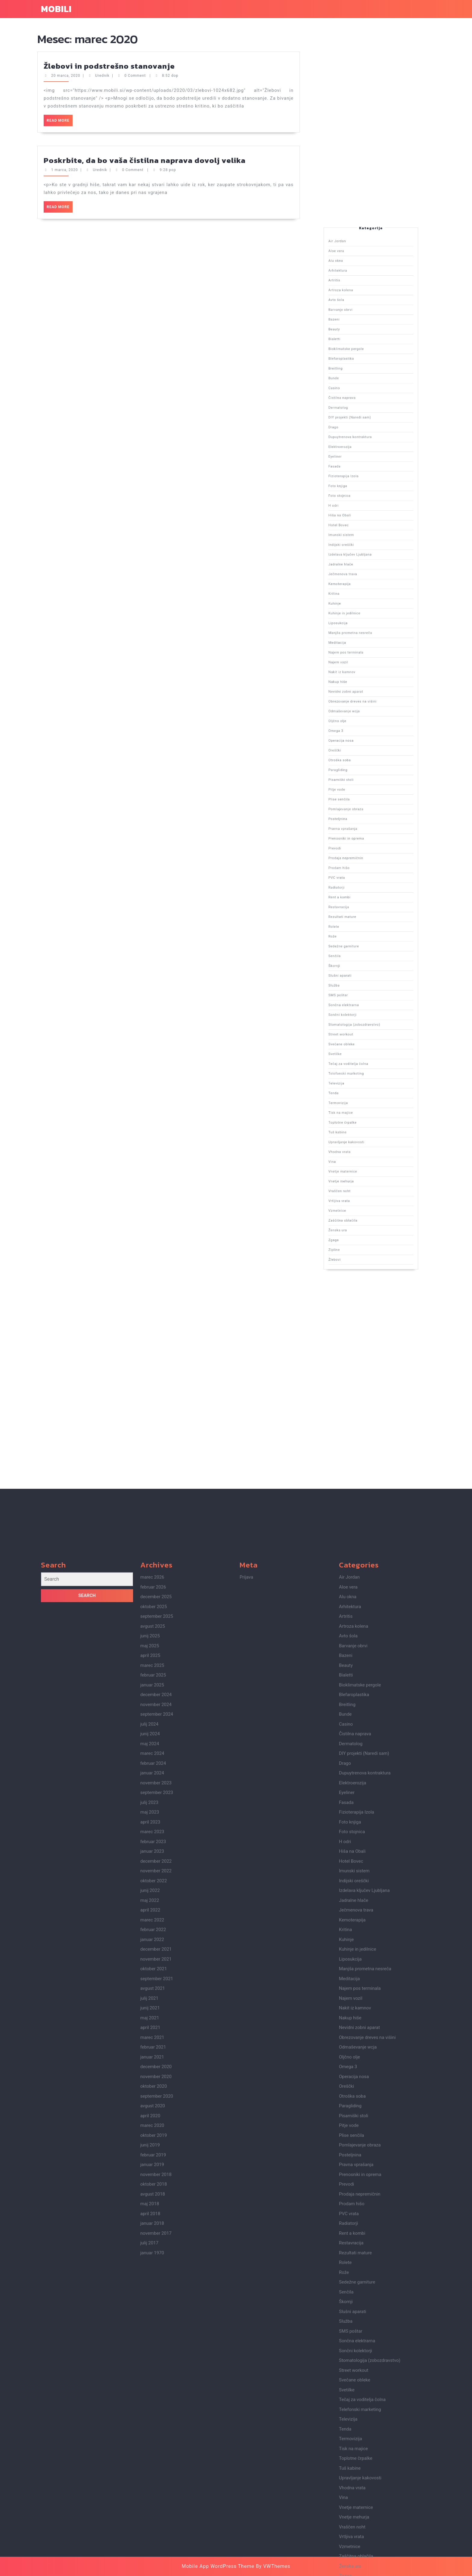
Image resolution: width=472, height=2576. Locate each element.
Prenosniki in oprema (364, 821)
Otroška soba (362, 800)
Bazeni (361, 686)
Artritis (361, 676)
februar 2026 (153, 2149)
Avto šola (362, 681)
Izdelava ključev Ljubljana (365, 747)
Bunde (361, 701)
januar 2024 (152, 2334)
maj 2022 (149, 2462)
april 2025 (150, 2217)
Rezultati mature (363, 841)
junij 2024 (150, 2295)
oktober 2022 (153, 2442)
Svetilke (361, 877)
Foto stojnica (362, 732)
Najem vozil (362, 775)
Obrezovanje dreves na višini (366, 785)
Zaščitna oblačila (363, 920)
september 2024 (156, 2276)
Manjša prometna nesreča (365, 767)
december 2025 (156, 2158)
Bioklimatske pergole (364, 693)
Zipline (361, 928)
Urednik (100, 78)
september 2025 (156, 2178)
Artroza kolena (363, 678)
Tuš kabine (362, 897)
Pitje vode (362, 808)
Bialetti (361, 691)
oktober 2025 (153, 2168)
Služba (361, 859)
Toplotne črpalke (363, 895)
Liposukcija (362, 765)
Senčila (361, 851)
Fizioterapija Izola (364, 727)
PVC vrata (362, 831)
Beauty (361, 689)
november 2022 (156, 2432)
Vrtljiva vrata (362, 915)
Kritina (361, 757)
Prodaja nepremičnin (364, 826)
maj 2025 (149, 2207)
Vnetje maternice (363, 907)
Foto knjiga (362, 729)
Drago (361, 714)
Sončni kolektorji (363, 867)
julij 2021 (149, 2560)
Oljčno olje (362, 790)
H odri (361, 734)
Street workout (363, 872)
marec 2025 (152, 2227)
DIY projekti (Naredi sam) (364, 2315)
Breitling (361, 699)
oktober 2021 (153, 2530)
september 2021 (156, 2540)
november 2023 (156, 2344)
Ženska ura (362, 923)
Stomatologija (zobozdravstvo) (366, 869)
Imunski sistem (363, 742)
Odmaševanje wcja (364, 788)
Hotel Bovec (362, 739)
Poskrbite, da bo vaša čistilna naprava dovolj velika (145, 68)
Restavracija (362, 839)
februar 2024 (153, 2325)
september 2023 (156, 2354)
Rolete (361, 844)
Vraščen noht (362, 912)
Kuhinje (361, 760)
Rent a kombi (362, 836)
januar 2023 (152, 2413)
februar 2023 (153, 2403)
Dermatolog (362, 709)
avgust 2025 (152, 2188)
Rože (361, 846)
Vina (361, 905)
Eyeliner (361, 721)
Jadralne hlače (353, 2462)
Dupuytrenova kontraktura (365, 716)
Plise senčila (362, 811)
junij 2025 (150, 2197)
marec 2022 (152, 2481)
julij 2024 (149, 2286)
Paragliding (362, 803)
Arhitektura (362, 673)
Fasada (361, 724)
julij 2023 (149, 2364)
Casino (361, 704)
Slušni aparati (363, 856)
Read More (60, 30)
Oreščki (361, 798)
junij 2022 (150, 2452)
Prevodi (361, 823)
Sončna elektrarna (364, 864)
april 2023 (150, 2384)
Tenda (361, 887)
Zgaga (361, 925)
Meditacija (362, 770)
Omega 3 (362, 793)
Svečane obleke (363, 874)
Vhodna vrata (362, 902)
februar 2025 (153, 2237)
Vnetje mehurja (363, 910)
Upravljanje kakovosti (364, 900)
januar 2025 (152, 2246)
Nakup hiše (362, 780)
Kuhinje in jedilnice (364, 762)
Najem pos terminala (364, 772)
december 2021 (156, 2511)
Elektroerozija (363, 719)
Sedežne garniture (364, 849)
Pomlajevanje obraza (364, 813)
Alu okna (347, 2158)
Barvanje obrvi (353, 2207)
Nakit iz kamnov (355, 2569)
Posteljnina (362, 816)
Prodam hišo (362, 828)
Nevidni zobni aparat (364, 783)
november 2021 (156, 2521)
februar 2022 (153, 2491)
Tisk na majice (363, 892)
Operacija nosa (363, 795)
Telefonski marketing (364, 882)
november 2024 (156, 2266)
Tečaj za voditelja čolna (365, 879)
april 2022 (150, 2471)
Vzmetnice (362, 918)
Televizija (362, 884)
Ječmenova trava (363, 752)
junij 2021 (150, 2569)
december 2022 (156, 2423)
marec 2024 (152, 2315)
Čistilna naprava (363, 706)
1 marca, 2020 (64, 78)
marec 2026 (152, 2139)
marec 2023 (152, 2393)
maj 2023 (149, 2374)
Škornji (361, 854)
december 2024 (156, 2256)
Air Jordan (362, 665)
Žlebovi (361, 930)
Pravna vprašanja (363, 818)
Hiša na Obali (362, 737)
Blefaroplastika (363, 696)
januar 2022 (152, 2501)
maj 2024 (149, 2305)
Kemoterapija (362, 755)
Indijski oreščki (363, 744)
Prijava (246, 2139)
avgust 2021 (152, 2550)
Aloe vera (362, 668)
